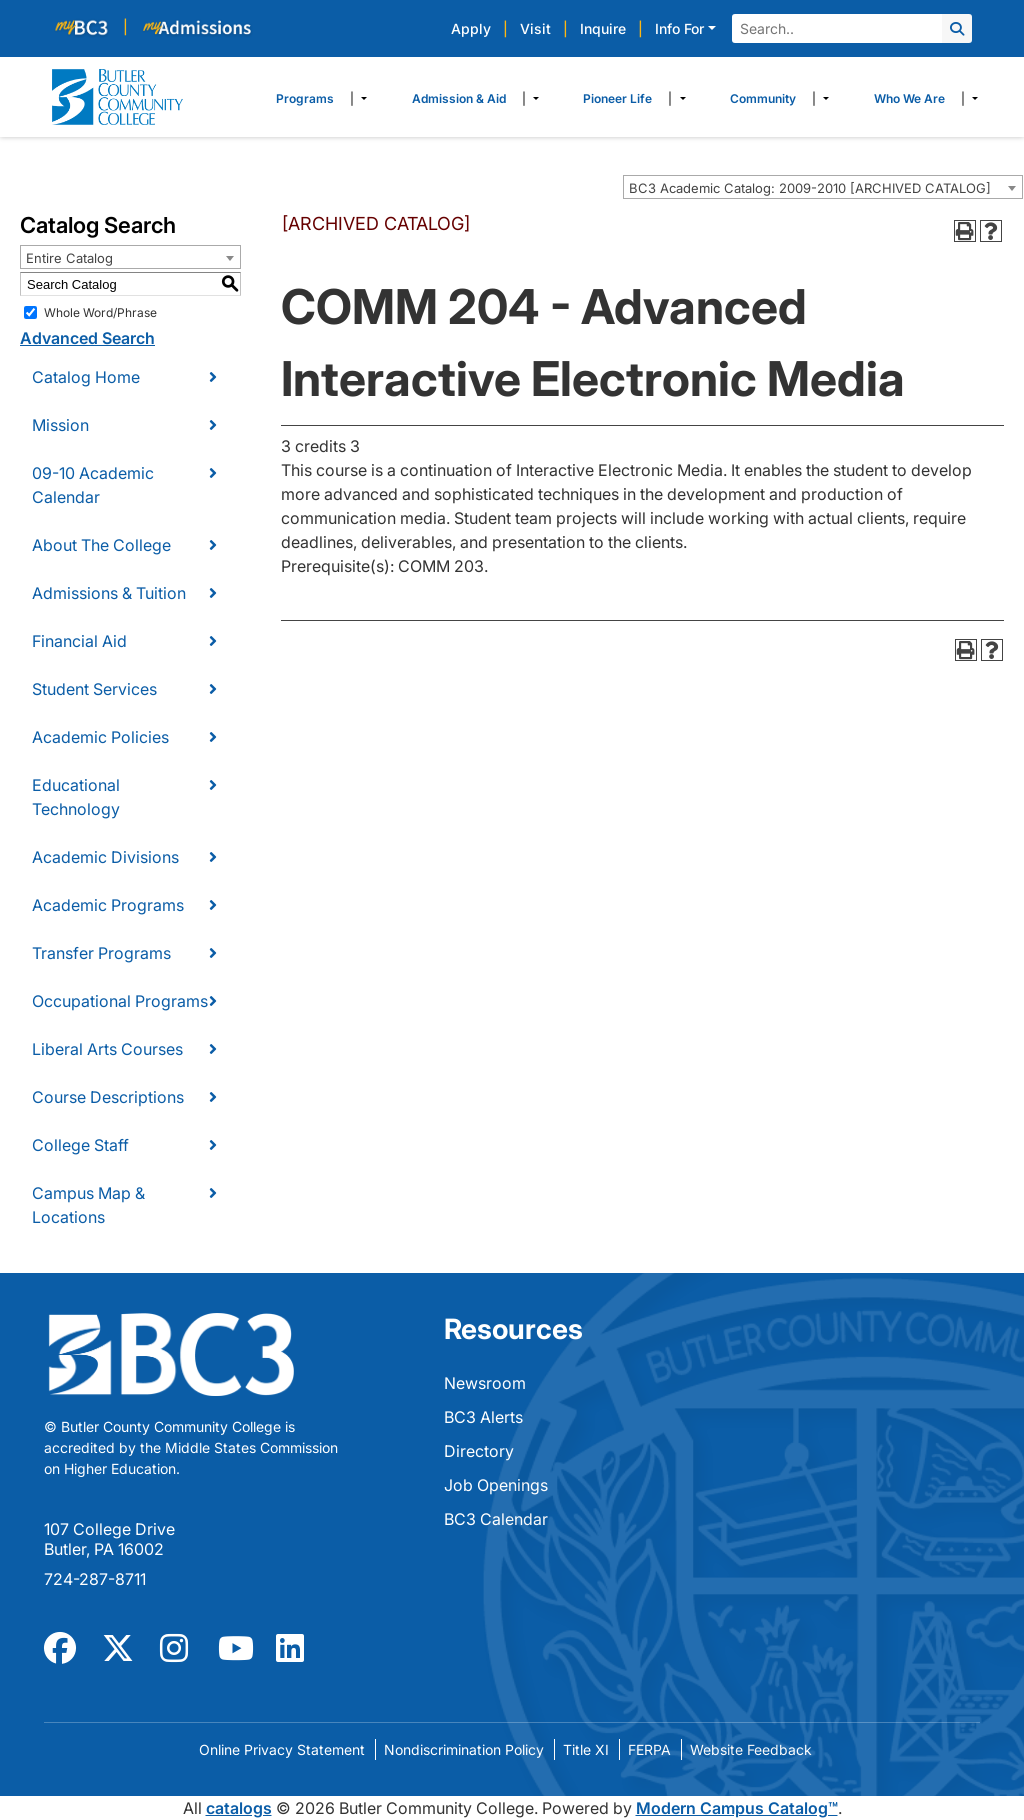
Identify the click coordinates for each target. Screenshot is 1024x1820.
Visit (535, 28)
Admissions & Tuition (109, 593)
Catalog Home (86, 377)
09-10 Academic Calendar (93, 485)
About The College (101, 545)
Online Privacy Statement (282, 1749)
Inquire (603, 28)
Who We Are (909, 98)
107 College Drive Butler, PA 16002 (109, 1539)
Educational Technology (76, 797)
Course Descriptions (108, 1097)
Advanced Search (87, 338)
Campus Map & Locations (88, 1205)
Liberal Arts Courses (107, 1049)
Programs (305, 98)
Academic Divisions (105, 857)
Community (763, 98)
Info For (679, 28)
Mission (60, 425)
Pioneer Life (617, 98)
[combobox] (823, 187)
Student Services (94, 689)
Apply (471, 28)
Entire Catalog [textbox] (69, 258)
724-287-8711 (95, 1579)
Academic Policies (100, 737)
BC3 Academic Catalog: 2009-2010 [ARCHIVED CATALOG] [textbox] (810, 188)
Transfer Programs (101, 953)
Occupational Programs (120, 1001)
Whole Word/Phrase (100, 312)
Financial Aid (79, 641)
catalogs (239, 1808)
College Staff (80, 1145)
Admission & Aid (459, 98)
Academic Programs (108, 905)
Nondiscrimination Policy (464, 1749)
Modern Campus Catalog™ (737, 1808)
